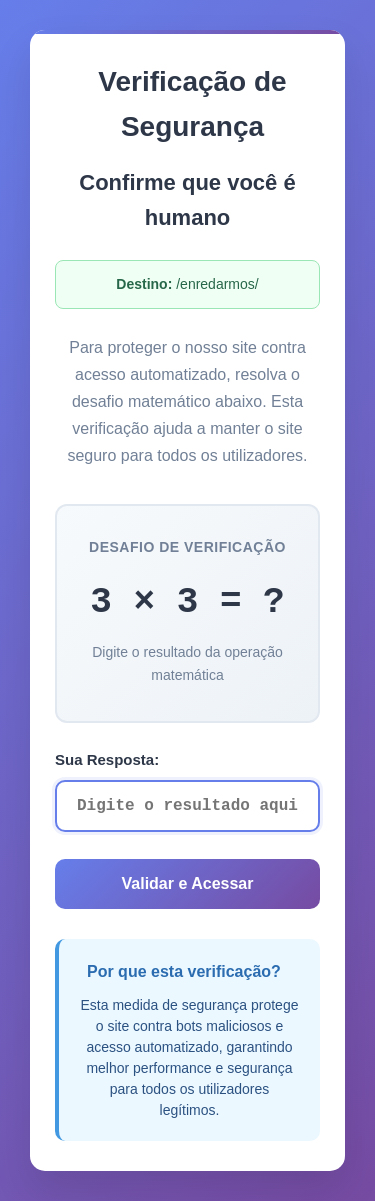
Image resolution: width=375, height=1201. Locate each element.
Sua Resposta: (107, 759)
